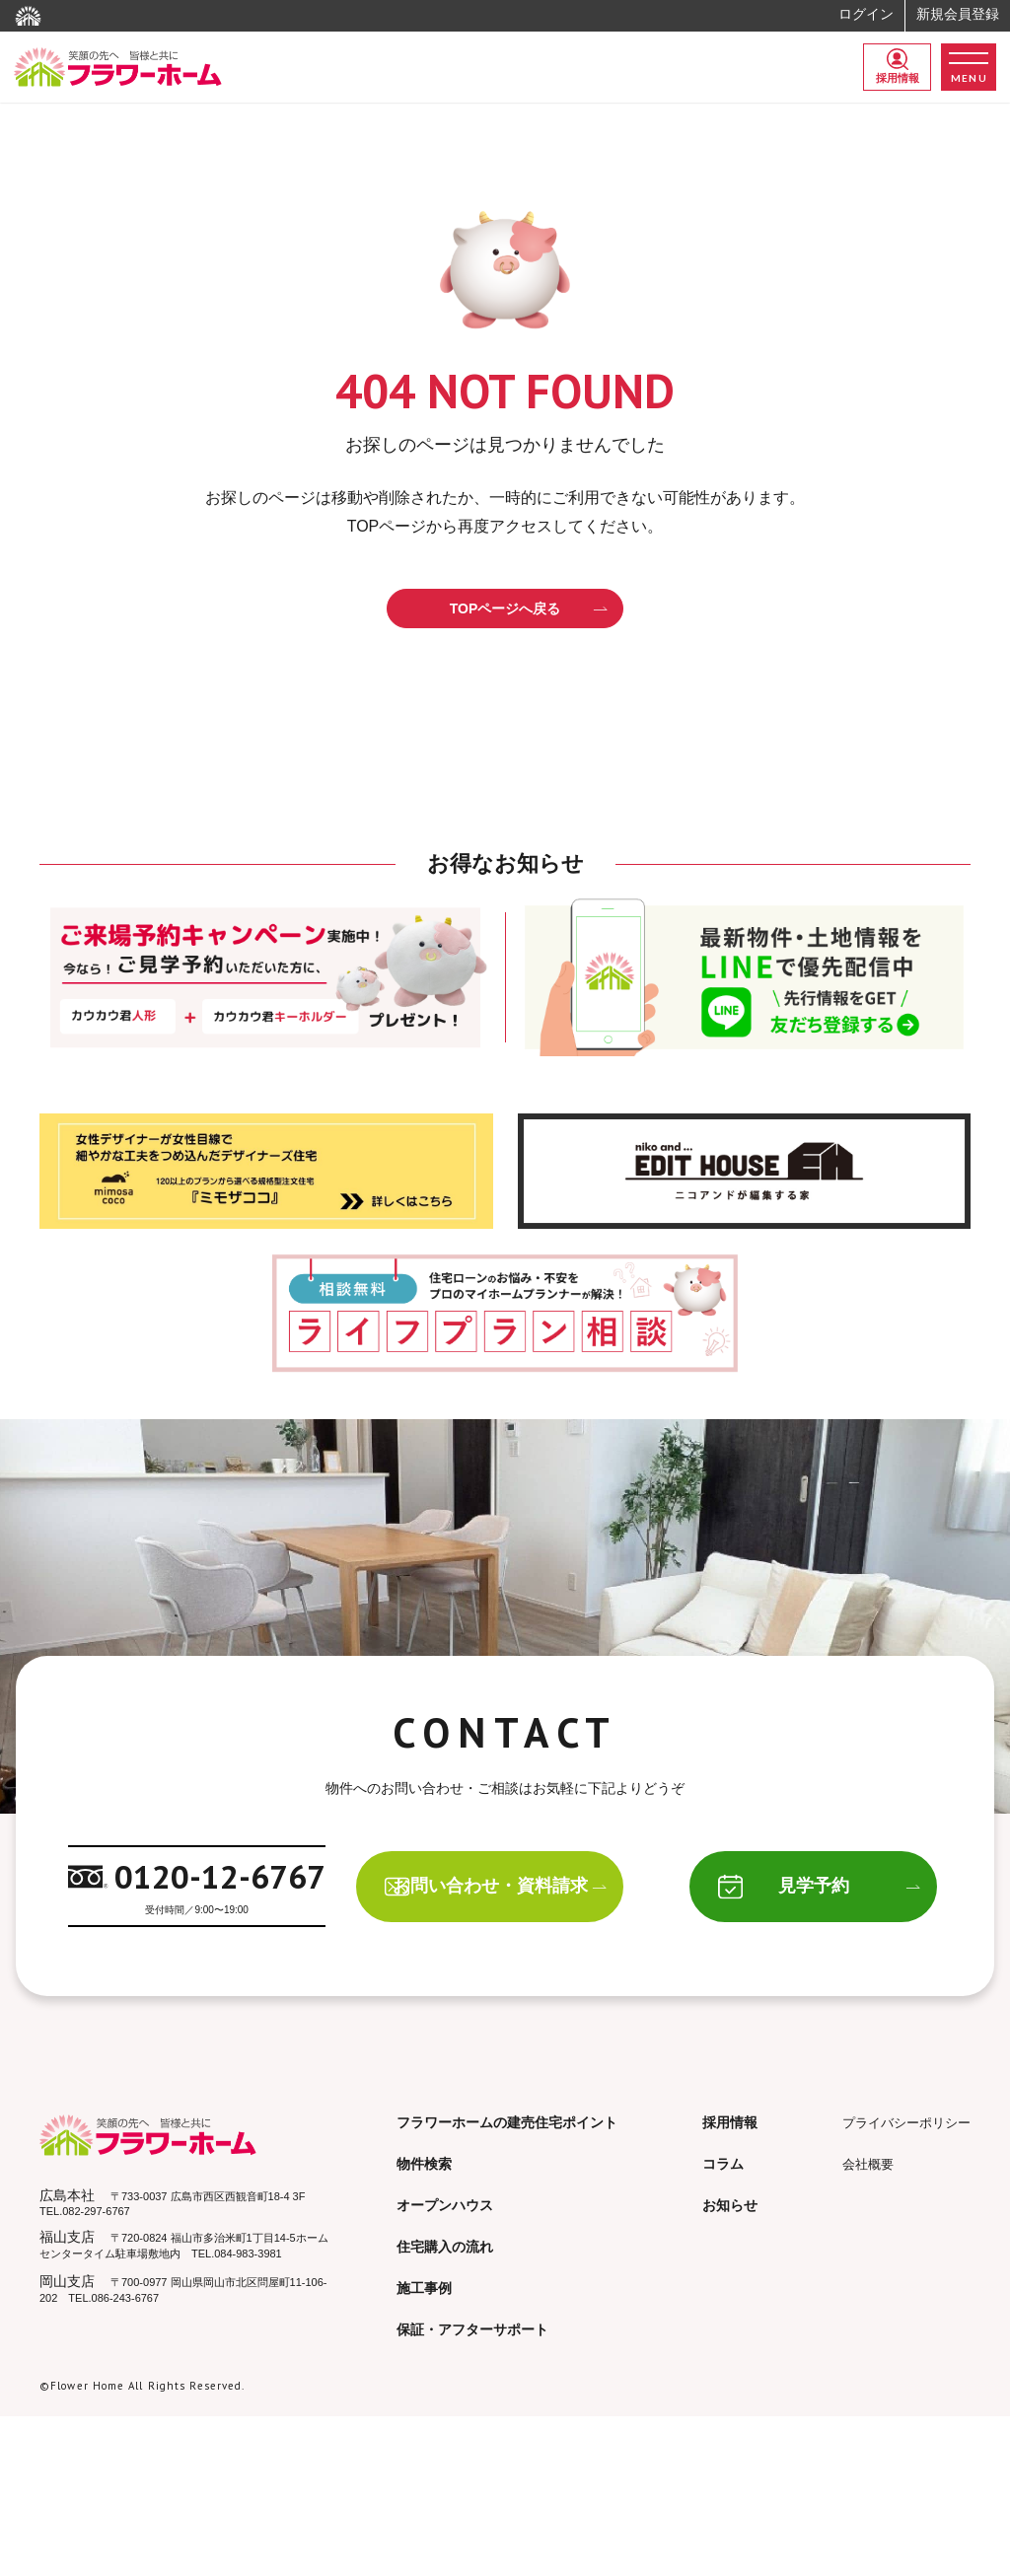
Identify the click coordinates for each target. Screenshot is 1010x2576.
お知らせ (730, 2207)
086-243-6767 (126, 2300)
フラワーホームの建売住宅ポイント (507, 2124)
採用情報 (897, 66)
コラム (723, 2166)
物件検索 (424, 2166)
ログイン (866, 14)
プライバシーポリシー (906, 2124)
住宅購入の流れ (445, 2248)
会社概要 (868, 2166)
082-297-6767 (96, 2213)
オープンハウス (445, 2207)
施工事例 (424, 2290)
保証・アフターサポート (472, 2331)
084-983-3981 (248, 2255)
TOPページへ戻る (529, 608)
